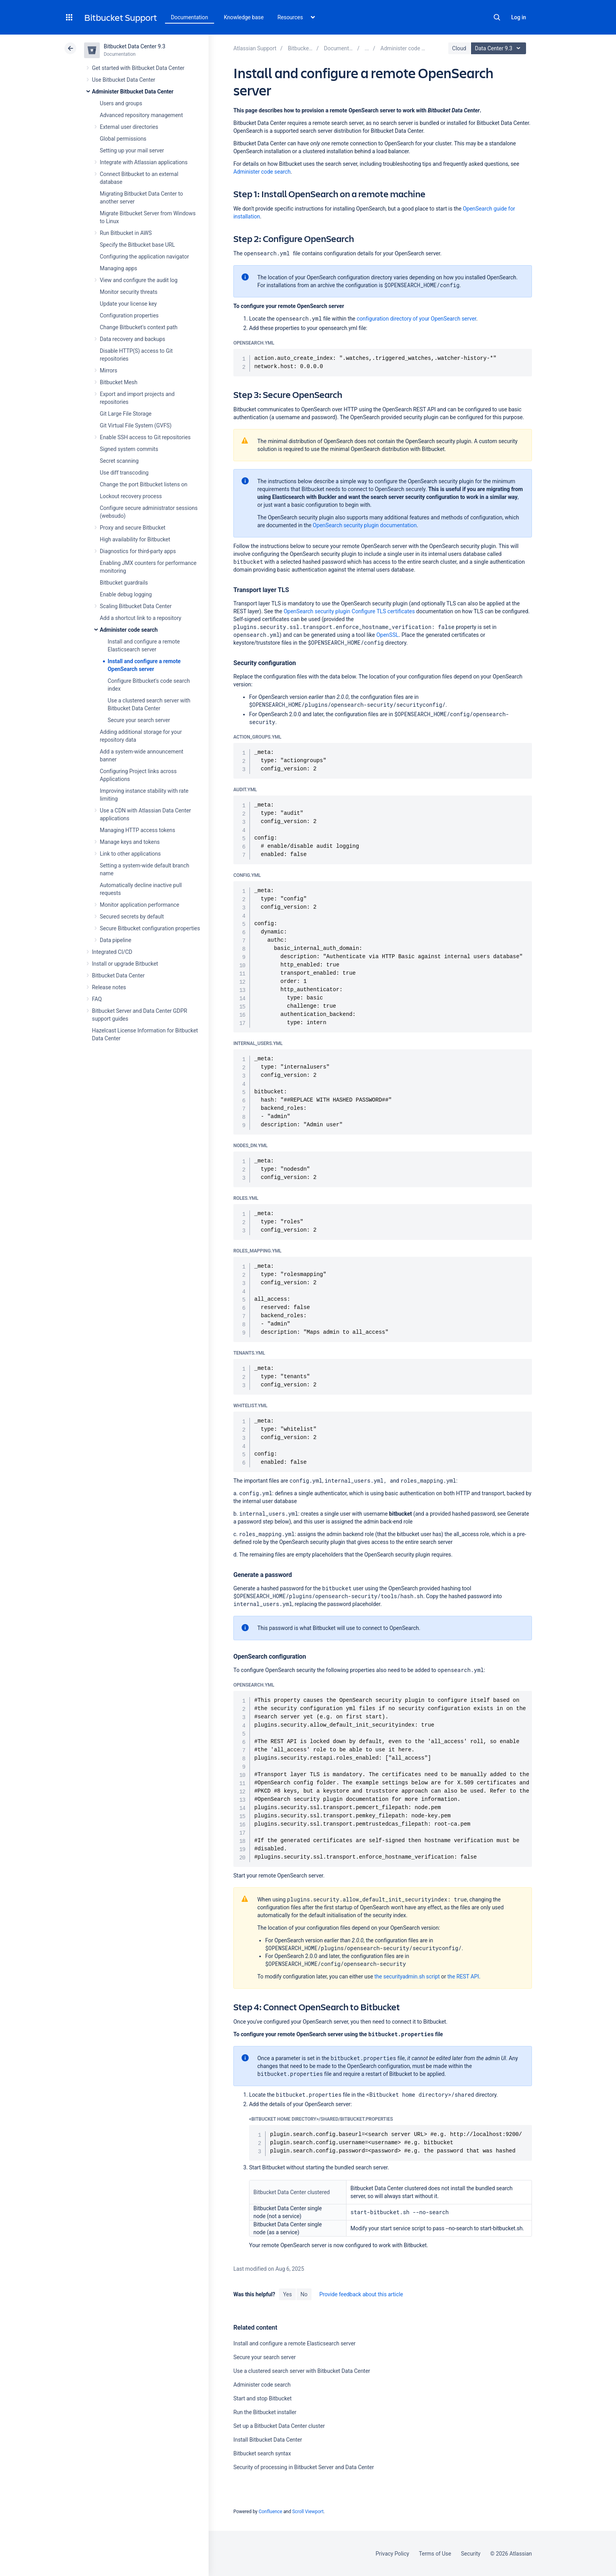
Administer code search (129, 630)
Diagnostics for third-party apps (138, 551)
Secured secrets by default (132, 916)
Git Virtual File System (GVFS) (136, 425)
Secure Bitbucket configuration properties (150, 928)
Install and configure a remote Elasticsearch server (294, 2343)
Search (497, 17)
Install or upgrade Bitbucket (125, 964)
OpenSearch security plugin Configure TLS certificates (349, 611)
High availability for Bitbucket (135, 539)
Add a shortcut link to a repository (140, 618)
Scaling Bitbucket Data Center (136, 606)
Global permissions (123, 139)
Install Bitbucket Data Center (267, 2440)
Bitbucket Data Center (118, 975)
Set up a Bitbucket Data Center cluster (279, 2426)
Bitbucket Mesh (119, 382)
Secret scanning (119, 461)
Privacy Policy (392, 2553)
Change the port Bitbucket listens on (143, 484)
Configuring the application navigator (144, 256)
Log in (518, 17)
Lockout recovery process (131, 496)
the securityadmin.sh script (407, 1976)
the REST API (463, 1976)
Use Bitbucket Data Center (123, 80)
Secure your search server (139, 720)
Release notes (109, 987)
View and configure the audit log (139, 280)
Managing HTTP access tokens (137, 830)
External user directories (129, 127)
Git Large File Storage (126, 414)
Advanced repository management (141, 115)
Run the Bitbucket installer (264, 2412)
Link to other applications (130, 854)
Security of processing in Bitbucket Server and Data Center (303, 2467)
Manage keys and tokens (130, 842)
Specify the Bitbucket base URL (137, 245)
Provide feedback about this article (361, 2294)
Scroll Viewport (308, 2511)
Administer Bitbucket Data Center (133, 91)
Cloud (459, 48)
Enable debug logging (126, 594)
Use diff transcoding (124, 472)
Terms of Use (435, 2553)
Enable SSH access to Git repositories (145, 437)
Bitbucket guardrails (124, 582)
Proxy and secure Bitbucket (132, 527)
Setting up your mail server (132, 150)
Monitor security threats (129, 292)
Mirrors (108, 370)
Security (470, 2553)
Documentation (189, 17)
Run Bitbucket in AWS (126, 233)
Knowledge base (244, 17)
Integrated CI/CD (112, 952)
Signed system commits (129, 449)
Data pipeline (115, 940)
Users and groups (121, 103)
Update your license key (128, 304)
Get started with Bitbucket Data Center (138, 68)
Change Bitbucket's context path (139, 327)
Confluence (270, 2511)
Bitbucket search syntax (262, 2453)
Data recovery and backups (132, 339)
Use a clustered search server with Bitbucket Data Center (301, 2371)
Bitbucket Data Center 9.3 (134, 46)
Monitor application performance (139, 905)
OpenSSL (387, 635)
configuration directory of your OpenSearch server (416, 318)
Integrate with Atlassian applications (143, 162)
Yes (287, 2294)
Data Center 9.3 (499, 48)
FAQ (97, 999)
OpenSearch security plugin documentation (365, 525)
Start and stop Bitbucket (262, 2398)
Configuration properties (129, 315)
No (304, 2294)
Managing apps (118, 268)
